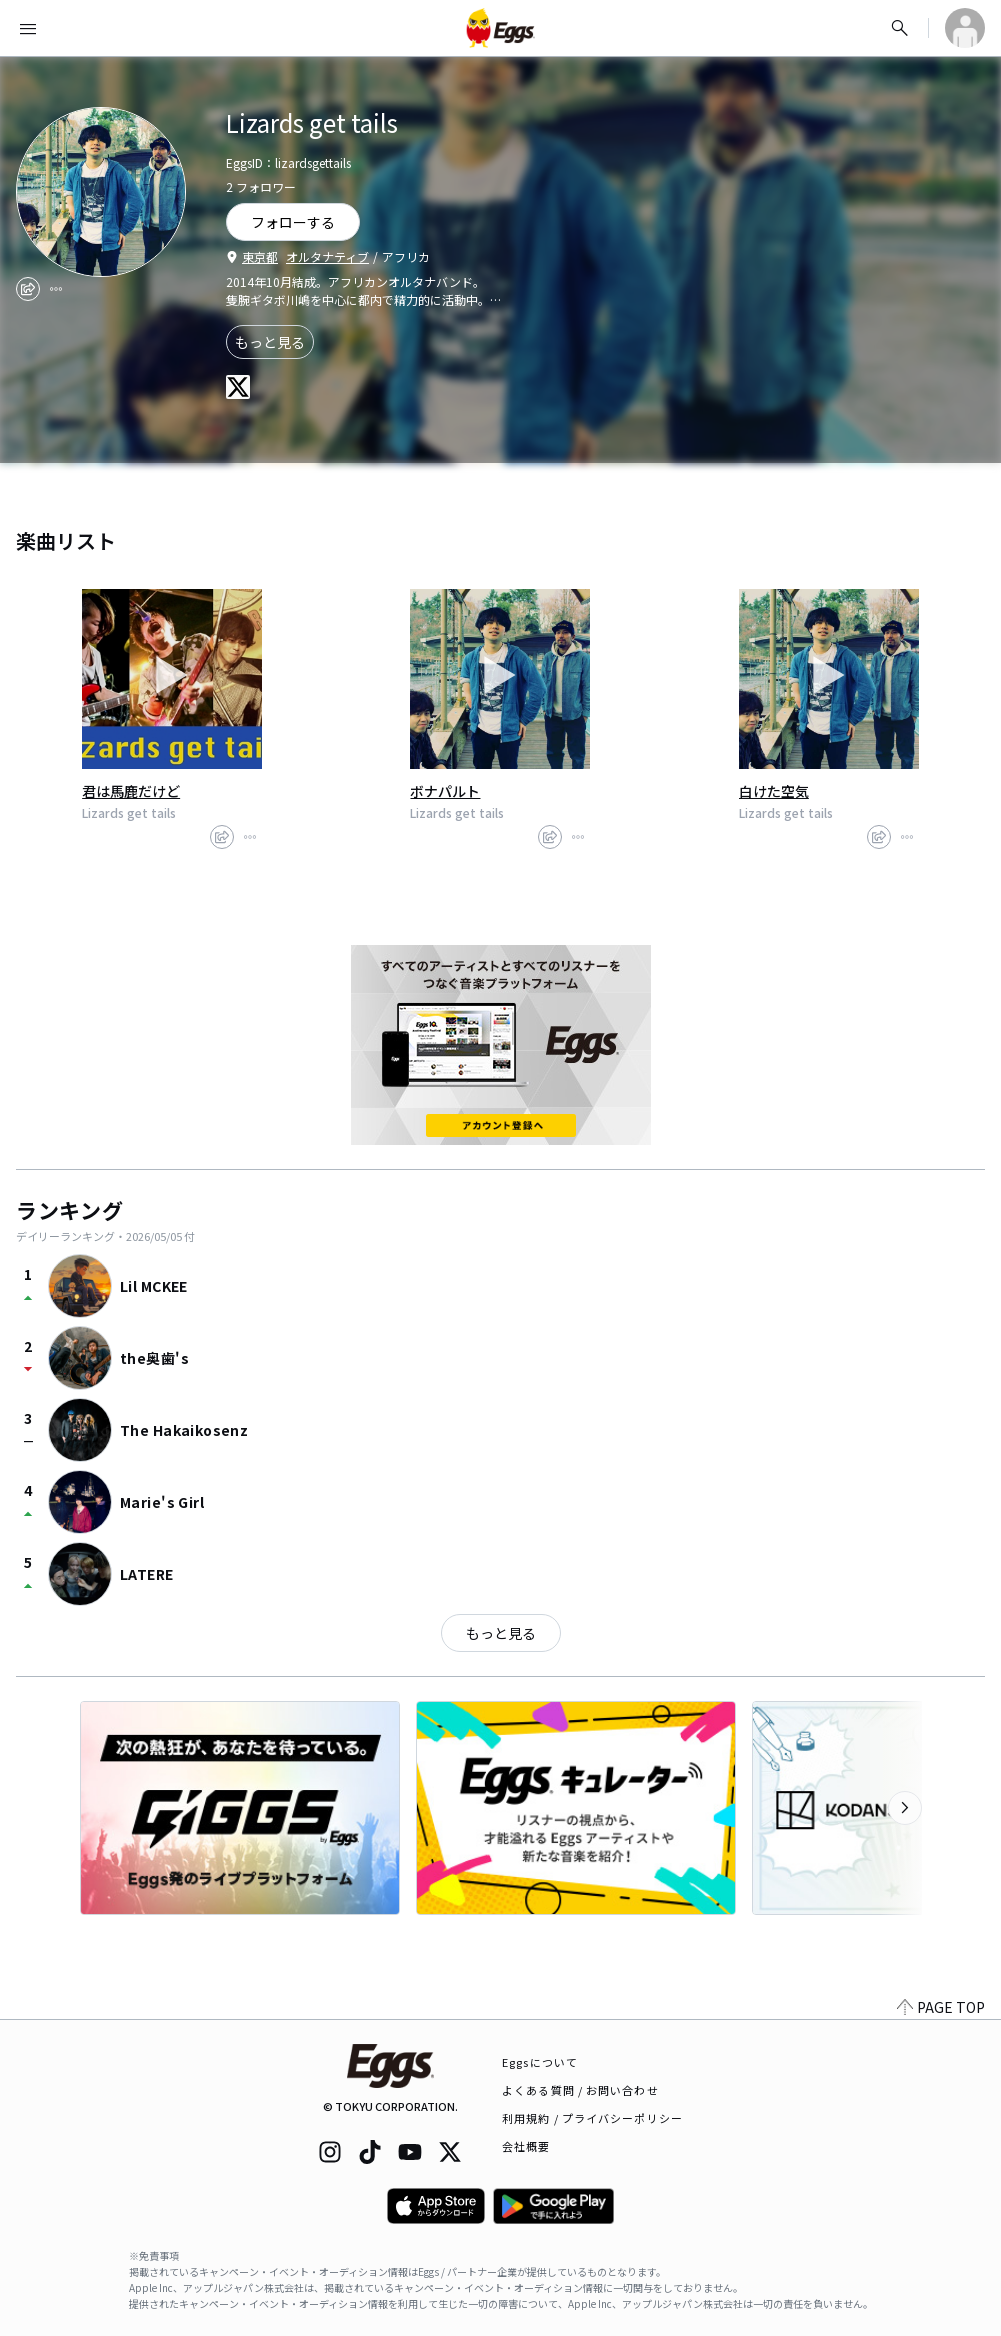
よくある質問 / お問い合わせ (580, 2090)
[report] (56, 289)
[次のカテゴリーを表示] (905, 1808)
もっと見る (270, 342)
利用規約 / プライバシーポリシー (592, 2118)
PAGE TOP (941, 2007)
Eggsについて (540, 2062)
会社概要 (526, 2146)
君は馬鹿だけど (131, 791)
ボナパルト (445, 791)
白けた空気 (774, 791)
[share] (28, 289)
